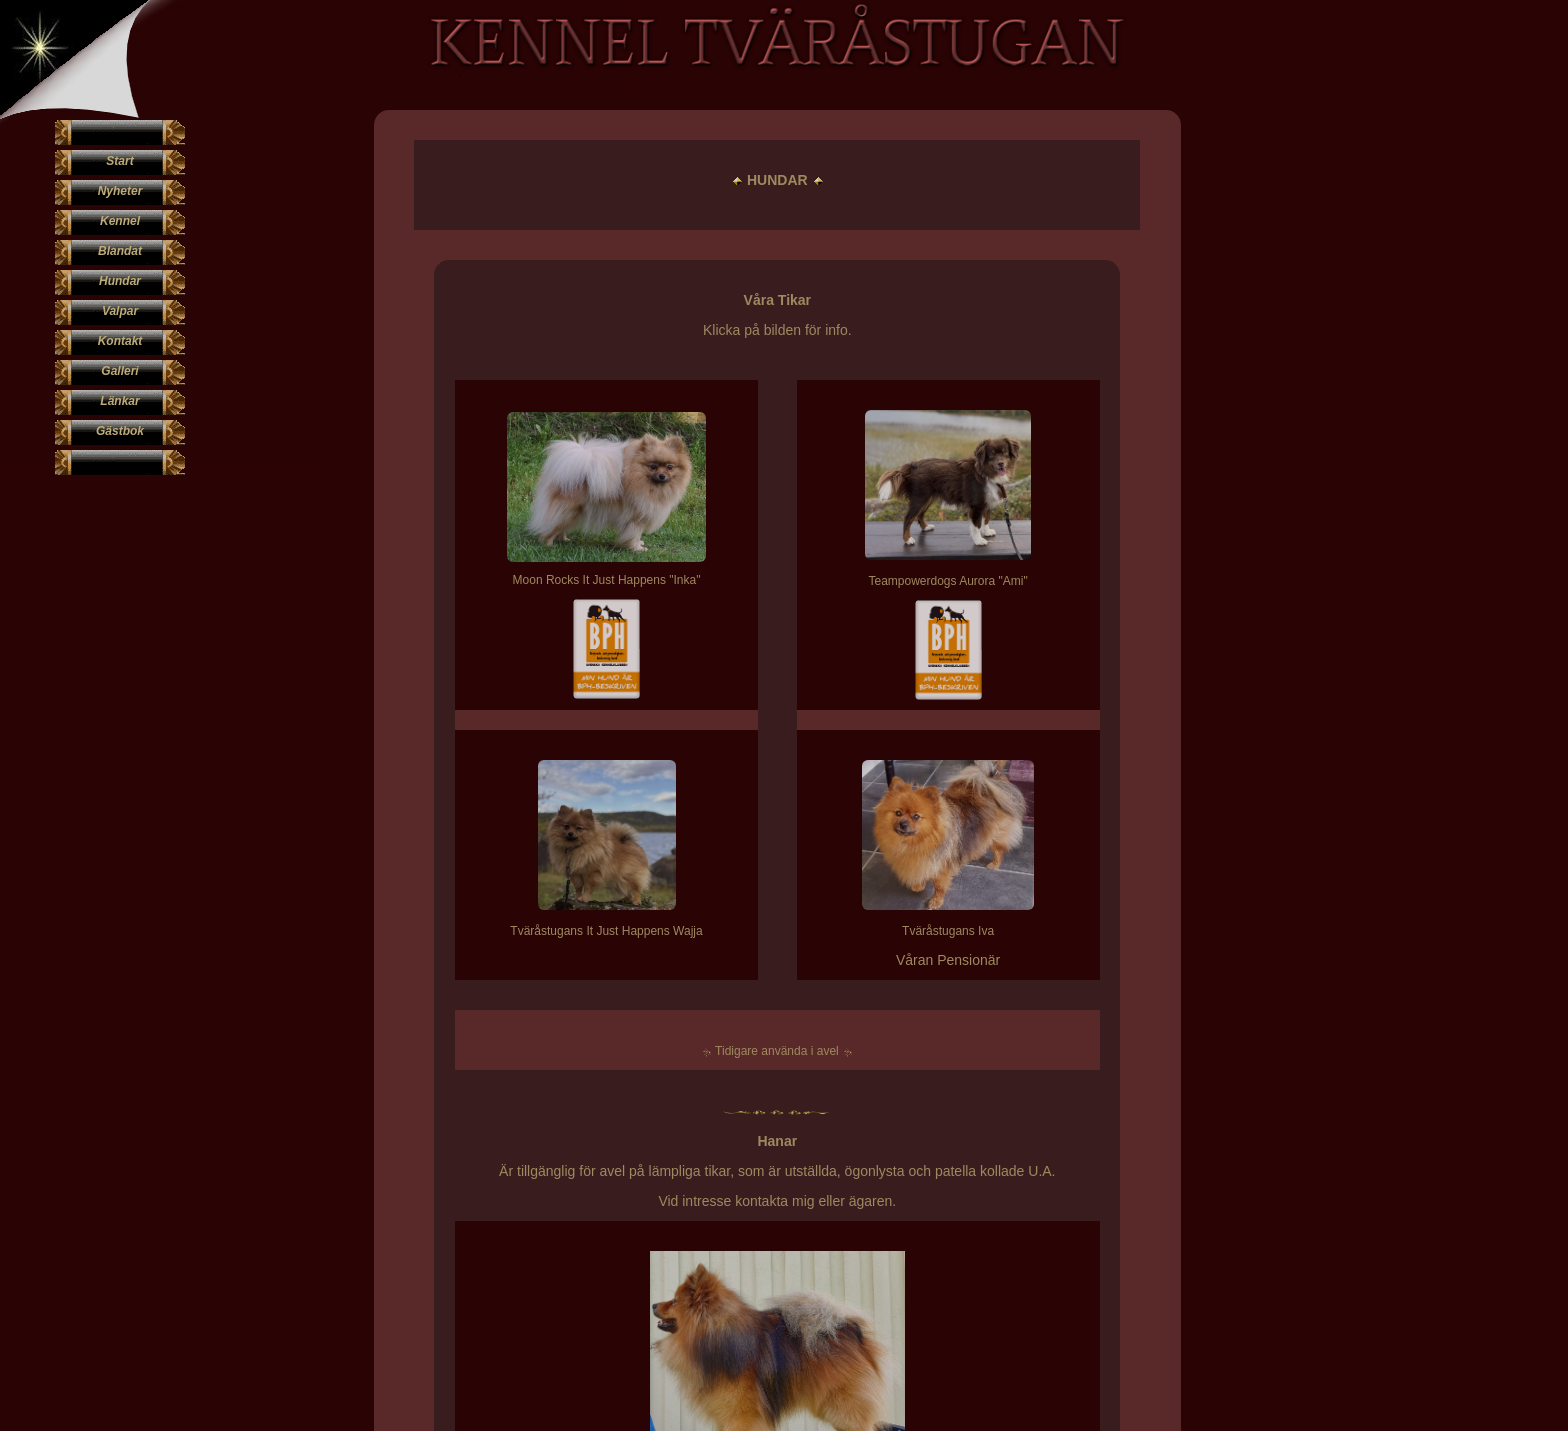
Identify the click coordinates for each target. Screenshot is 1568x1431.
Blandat (120, 251)
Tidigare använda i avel (658, 1051)
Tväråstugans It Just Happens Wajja (532, 931)
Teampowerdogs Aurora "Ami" (799, 581)
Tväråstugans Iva (799, 931)
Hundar (120, 281)
